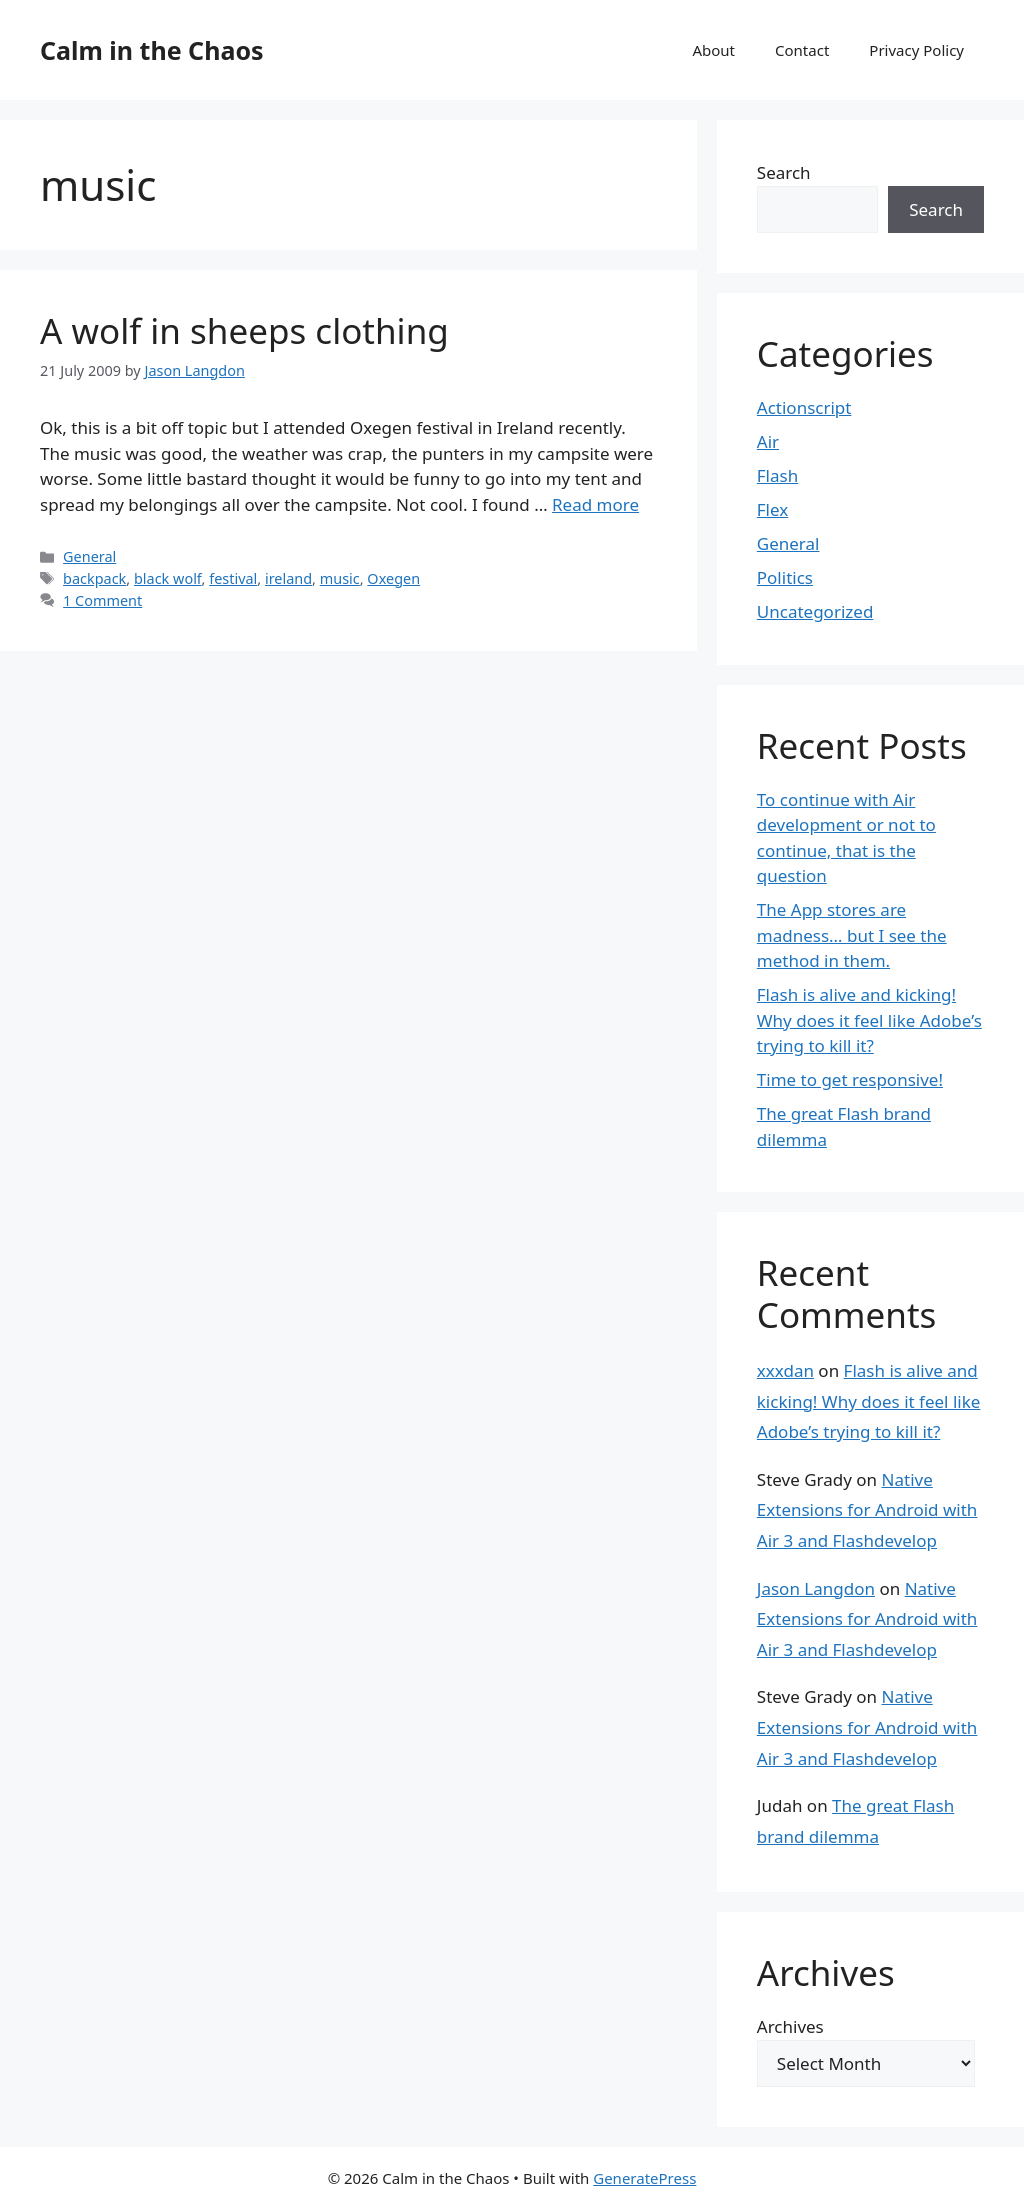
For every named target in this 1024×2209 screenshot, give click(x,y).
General (89, 556)
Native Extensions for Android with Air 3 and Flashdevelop (867, 1510)
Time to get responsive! (850, 1079)
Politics (785, 577)
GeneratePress (644, 2178)
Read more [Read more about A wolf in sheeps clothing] (595, 504)
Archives (790, 2026)
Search (784, 172)
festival (233, 578)
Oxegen (393, 578)
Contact (802, 50)
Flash (777, 475)
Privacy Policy (916, 50)
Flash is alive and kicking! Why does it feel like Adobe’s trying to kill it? (869, 1020)
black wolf (168, 578)
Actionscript (804, 407)
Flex (772, 509)
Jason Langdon (816, 1588)
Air (768, 441)
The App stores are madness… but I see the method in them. (852, 935)
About (713, 50)
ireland (288, 578)
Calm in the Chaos (152, 50)
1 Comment (102, 600)
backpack (94, 578)
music (340, 578)
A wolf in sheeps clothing (244, 330)
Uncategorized (815, 611)
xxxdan (785, 1370)
